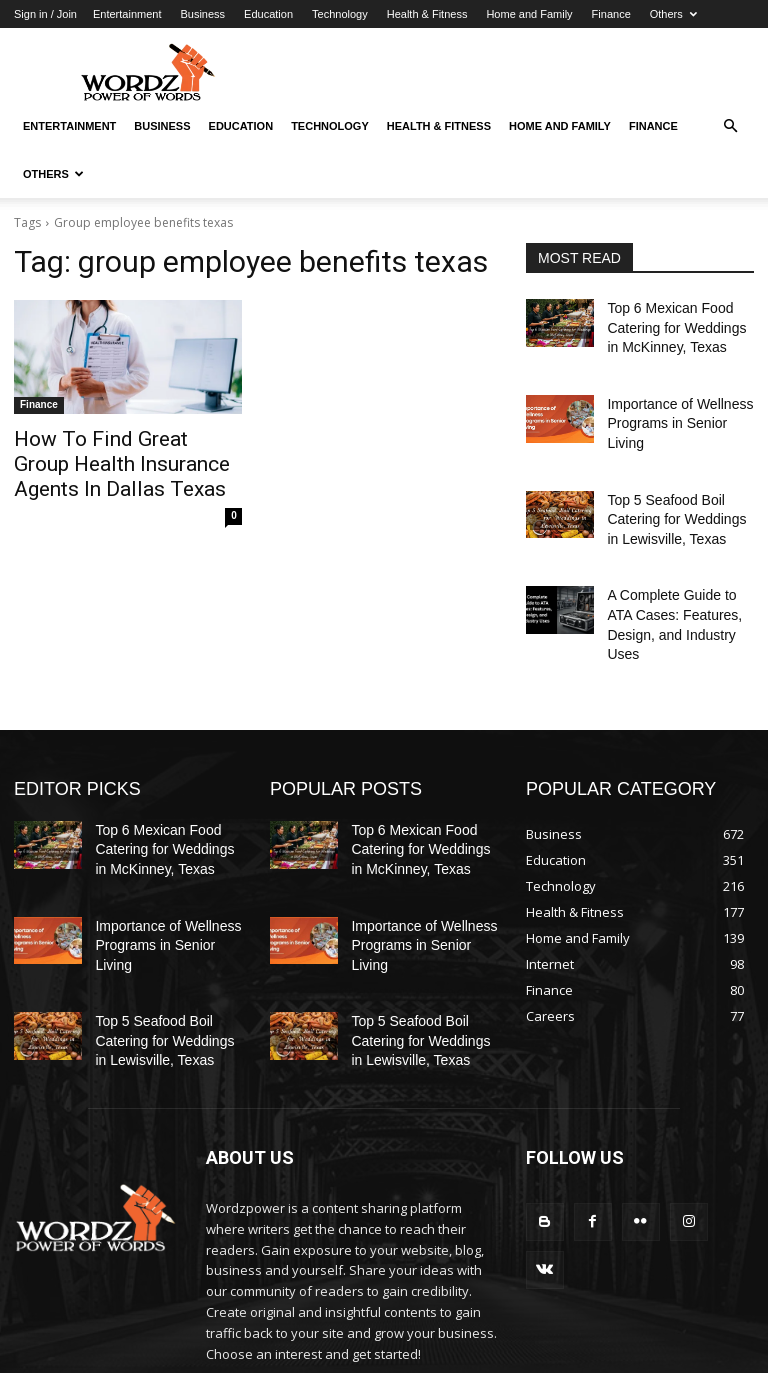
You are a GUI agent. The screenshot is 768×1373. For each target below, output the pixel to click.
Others (673, 14)
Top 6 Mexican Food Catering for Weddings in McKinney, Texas (673, 324)
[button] (730, 126)
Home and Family (529, 14)
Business (202, 14)
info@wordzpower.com (346, 1284)
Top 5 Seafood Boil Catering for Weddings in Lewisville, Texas (673, 482)
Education (268, 14)
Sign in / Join (45, 14)
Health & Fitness (427, 14)
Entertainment (127, 14)
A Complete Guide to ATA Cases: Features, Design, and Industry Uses (674, 569)
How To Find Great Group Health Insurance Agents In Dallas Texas (115, 460)
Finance (611, 14)
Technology (340, 14)
